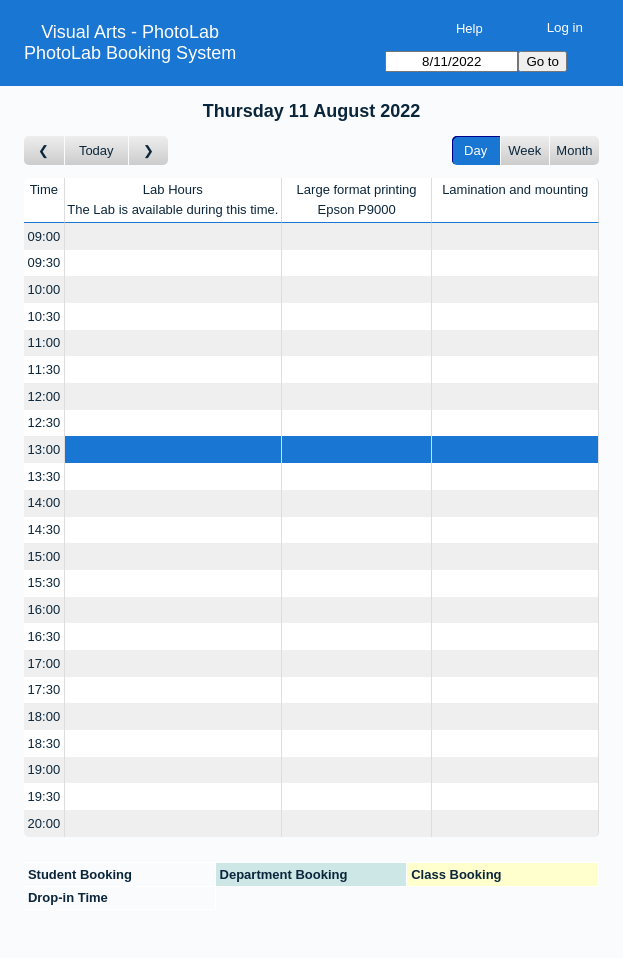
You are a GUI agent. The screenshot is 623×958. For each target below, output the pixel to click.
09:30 (44, 262)
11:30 (44, 369)
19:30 (44, 796)
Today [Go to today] (96, 150)
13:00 (44, 449)
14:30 (44, 529)
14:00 (44, 502)
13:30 (44, 476)
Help (469, 28)
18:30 (44, 743)
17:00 (44, 663)
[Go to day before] (44, 150)
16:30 (44, 636)
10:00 (44, 289)
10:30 (44, 316)
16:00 (44, 609)
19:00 (44, 769)
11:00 (44, 342)
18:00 (44, 716)
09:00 (44, 236)
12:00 (44, 396)
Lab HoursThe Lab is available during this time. (172, 199)
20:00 (44, 823)
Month (574, 150)
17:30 (44, 689)
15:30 (44, 582)
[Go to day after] (149, 150)
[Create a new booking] (173, 236)
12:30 (44, 422)
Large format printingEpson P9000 (357, 199)
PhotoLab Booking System (130, 53)
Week (524, 150)
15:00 (44, 556)
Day (475, 150)
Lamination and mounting (515, 189)
